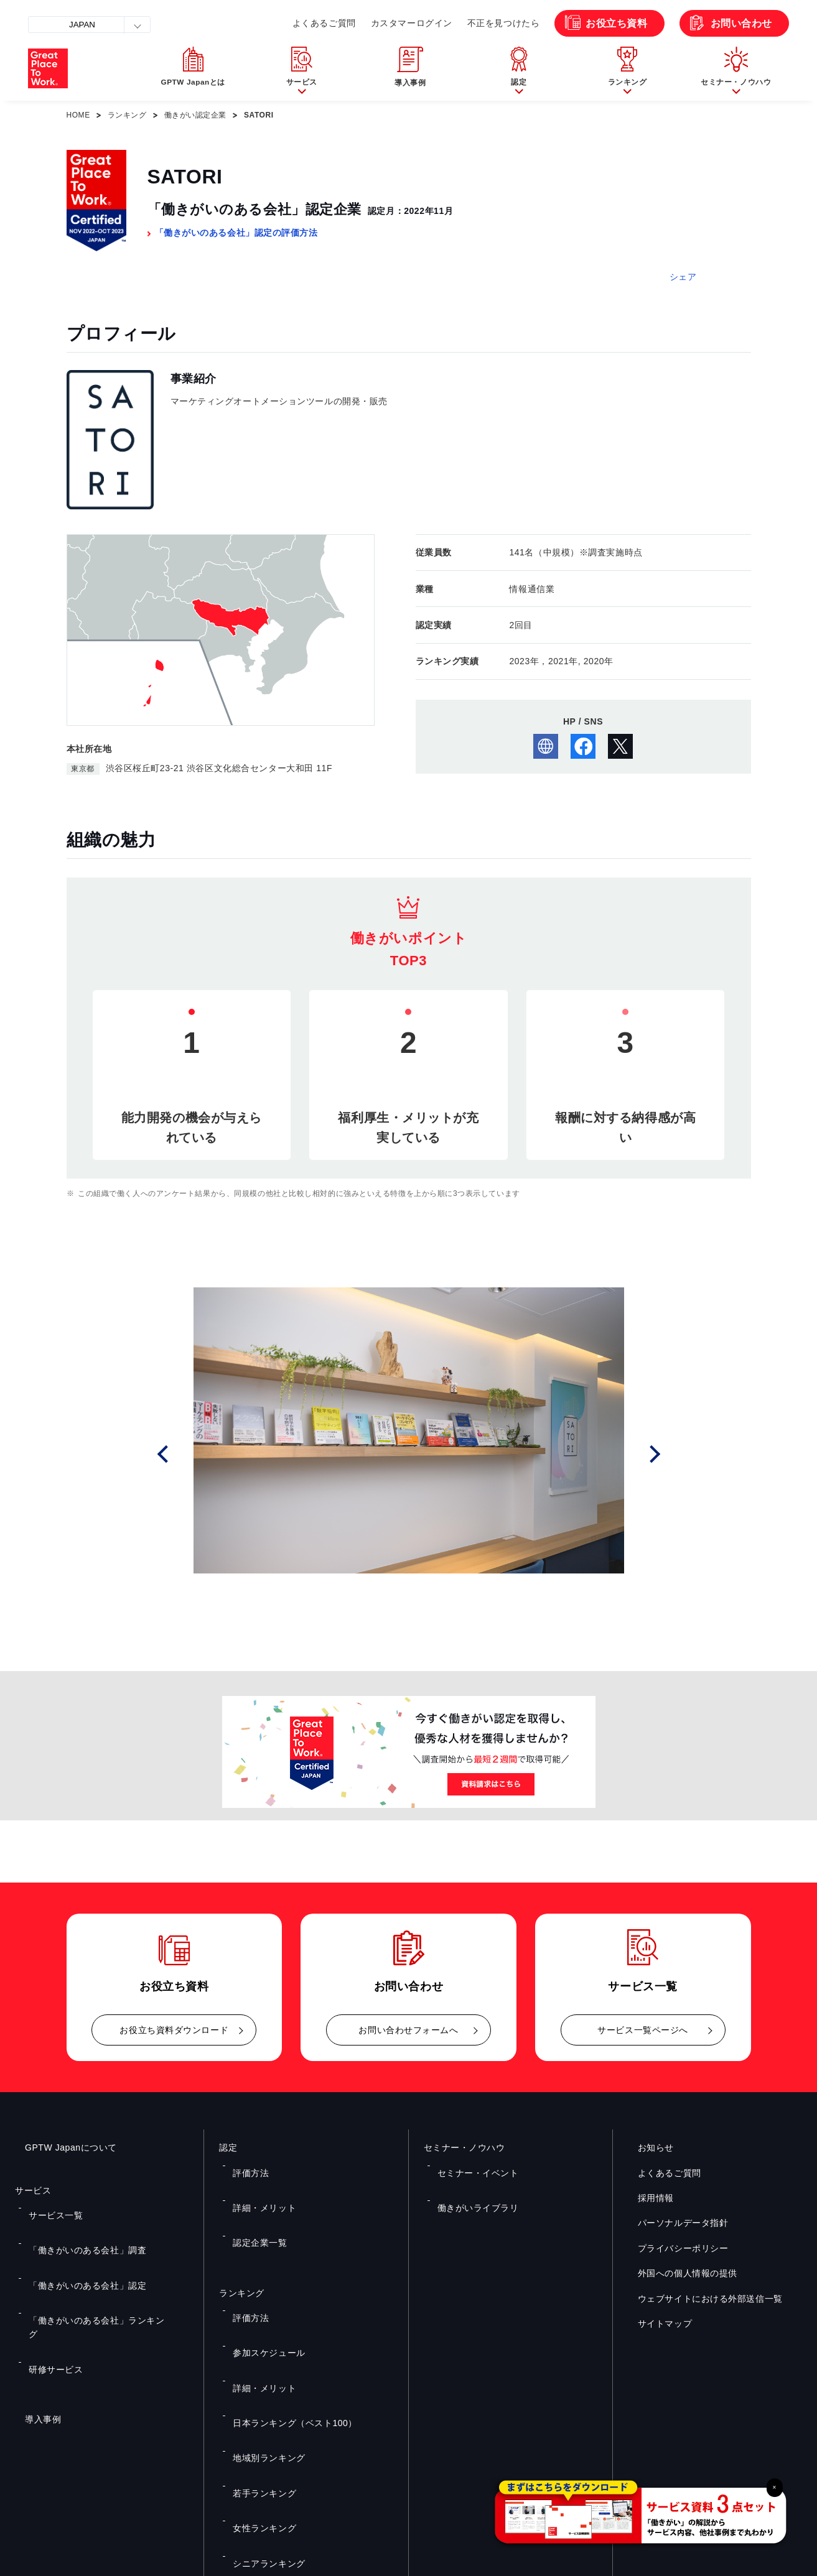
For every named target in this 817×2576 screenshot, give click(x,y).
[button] (301, 68)
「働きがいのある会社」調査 (77, 2224)
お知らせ (646, 2147)
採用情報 (646, 2198)
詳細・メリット (257, 2182)
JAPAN (82, 24)
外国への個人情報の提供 (677, 2273)
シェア (683, 277)
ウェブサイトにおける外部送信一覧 (700, 2299)
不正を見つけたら (503, 23)
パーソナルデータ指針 (673, 2223)
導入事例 (33, 2321)
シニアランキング (261, 2385)
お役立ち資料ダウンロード (173, 2030)
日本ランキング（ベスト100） (283, 2313)
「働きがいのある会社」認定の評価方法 (236, 233)
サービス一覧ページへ (642, 2030)
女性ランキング (257, 2367)
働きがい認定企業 (195, 115)
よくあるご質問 (324, 23)
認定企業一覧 (253, 2200)
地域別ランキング (261, 2331)
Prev (179, 1454)
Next (658, 1454)
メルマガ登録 (609, 2440)
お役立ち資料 (616, 23)
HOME (78, 115)
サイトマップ (655, 2323)
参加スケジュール (261, 2277)
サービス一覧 (49, 2206)
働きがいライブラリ (470, 2182)
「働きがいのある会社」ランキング (88, 2261)
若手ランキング (257, 2349)
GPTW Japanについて (61, 2147)
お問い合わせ (741, 23)
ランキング (127, 115)
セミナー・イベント (470, 2164)
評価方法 (245, 2164)
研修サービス (49, 2279)
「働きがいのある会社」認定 (77, 2242)
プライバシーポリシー (673, 2248)
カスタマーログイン (411, 23)
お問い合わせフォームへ (408, 2030)
